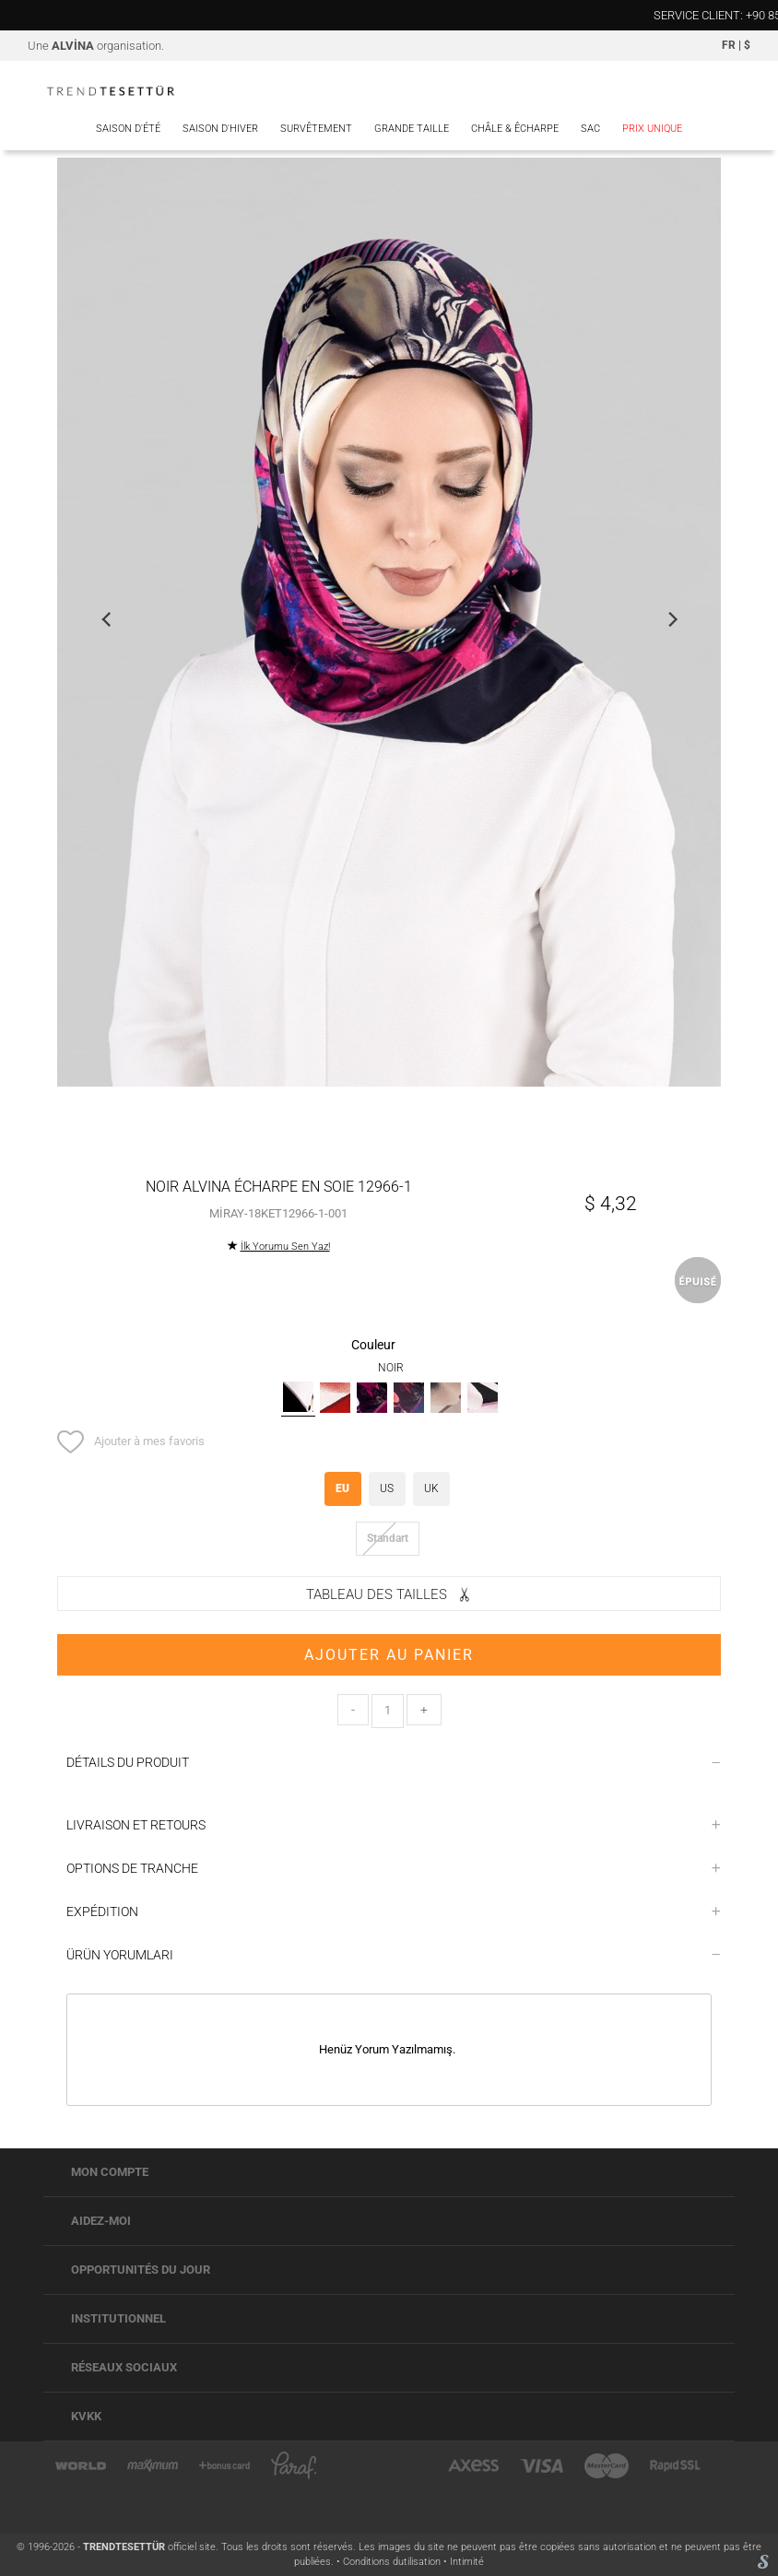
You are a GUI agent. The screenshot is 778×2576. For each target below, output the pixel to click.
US (387, 1488)
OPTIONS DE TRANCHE (393, 1868)
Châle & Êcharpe (515, 129)
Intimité (467, 2562)
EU (342, 1488)
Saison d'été (128, 129)
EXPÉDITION (393, 1911)
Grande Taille (411, 129)
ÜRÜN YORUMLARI (393, 1954)
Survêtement (316, 129)
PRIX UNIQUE (652, 129)
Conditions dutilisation (393, 2562)
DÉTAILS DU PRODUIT (393, 1762)
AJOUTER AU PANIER (389, 1655)
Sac (590, 129)
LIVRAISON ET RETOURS (393, 1824)
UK (431, 1488)
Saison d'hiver (220, 129)
